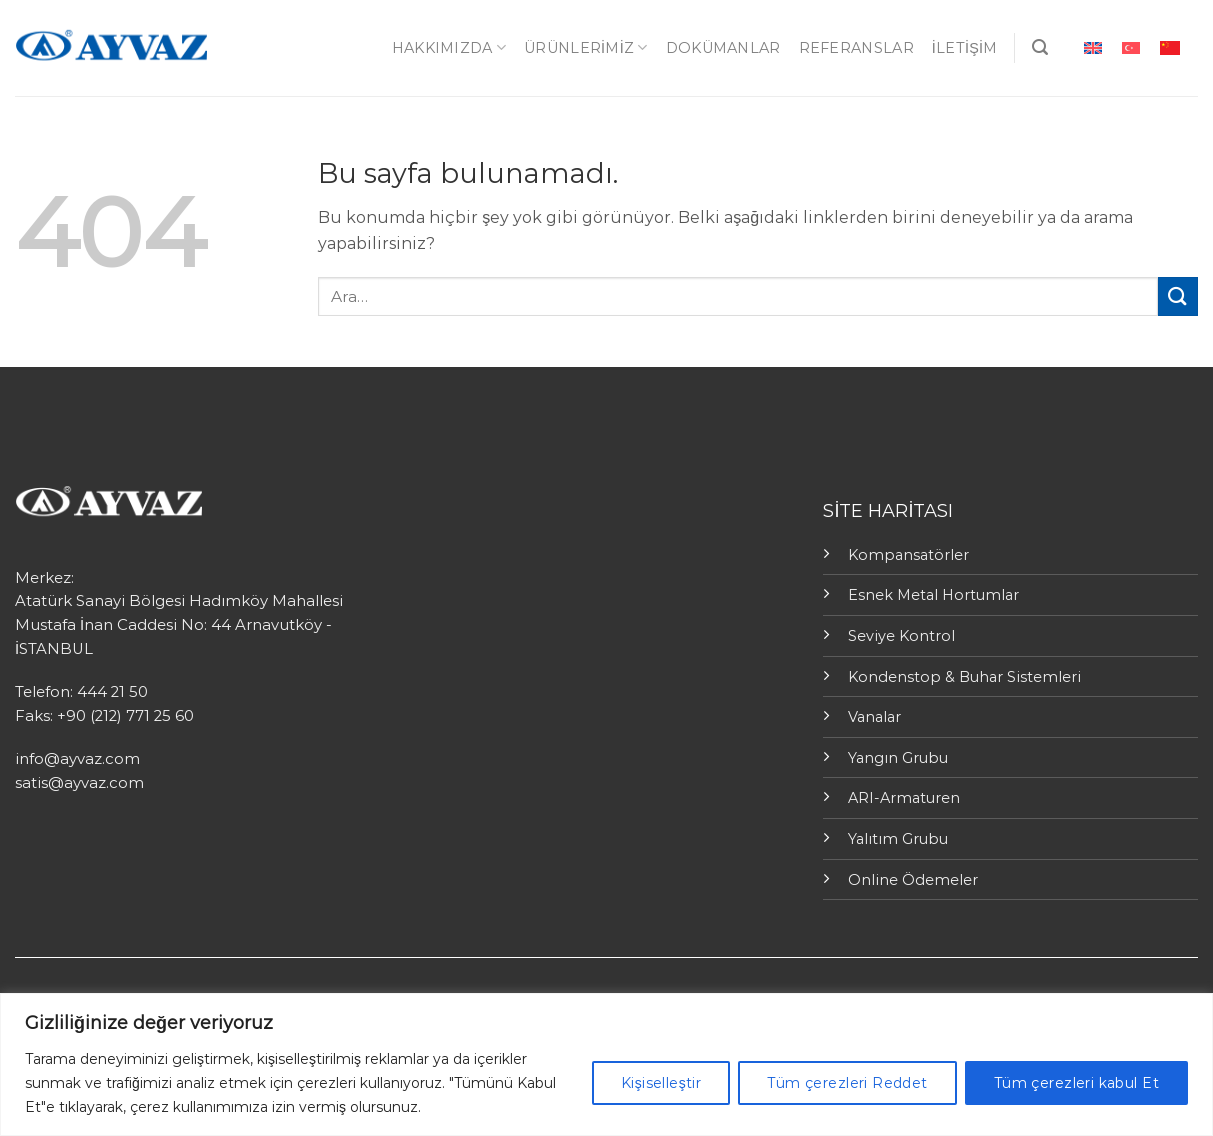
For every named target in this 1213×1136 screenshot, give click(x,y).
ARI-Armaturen (904, 798)
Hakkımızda (449, 47)
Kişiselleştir (661, 1083)
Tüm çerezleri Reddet (847, 1083)
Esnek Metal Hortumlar (933, 595)
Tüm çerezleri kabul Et (1076, 1083)
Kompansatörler (908, 555)
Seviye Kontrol (901, 636)
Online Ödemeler (913, 880)
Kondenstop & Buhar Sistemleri (964, 677)
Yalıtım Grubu (898, 839)
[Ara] (1040, 47)
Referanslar (856, 48)
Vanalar (874, 717)
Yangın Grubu (898, 758)
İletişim (965, 48)
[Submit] (1178, 296)
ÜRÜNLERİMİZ (586, 47)
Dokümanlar (723, 48)
